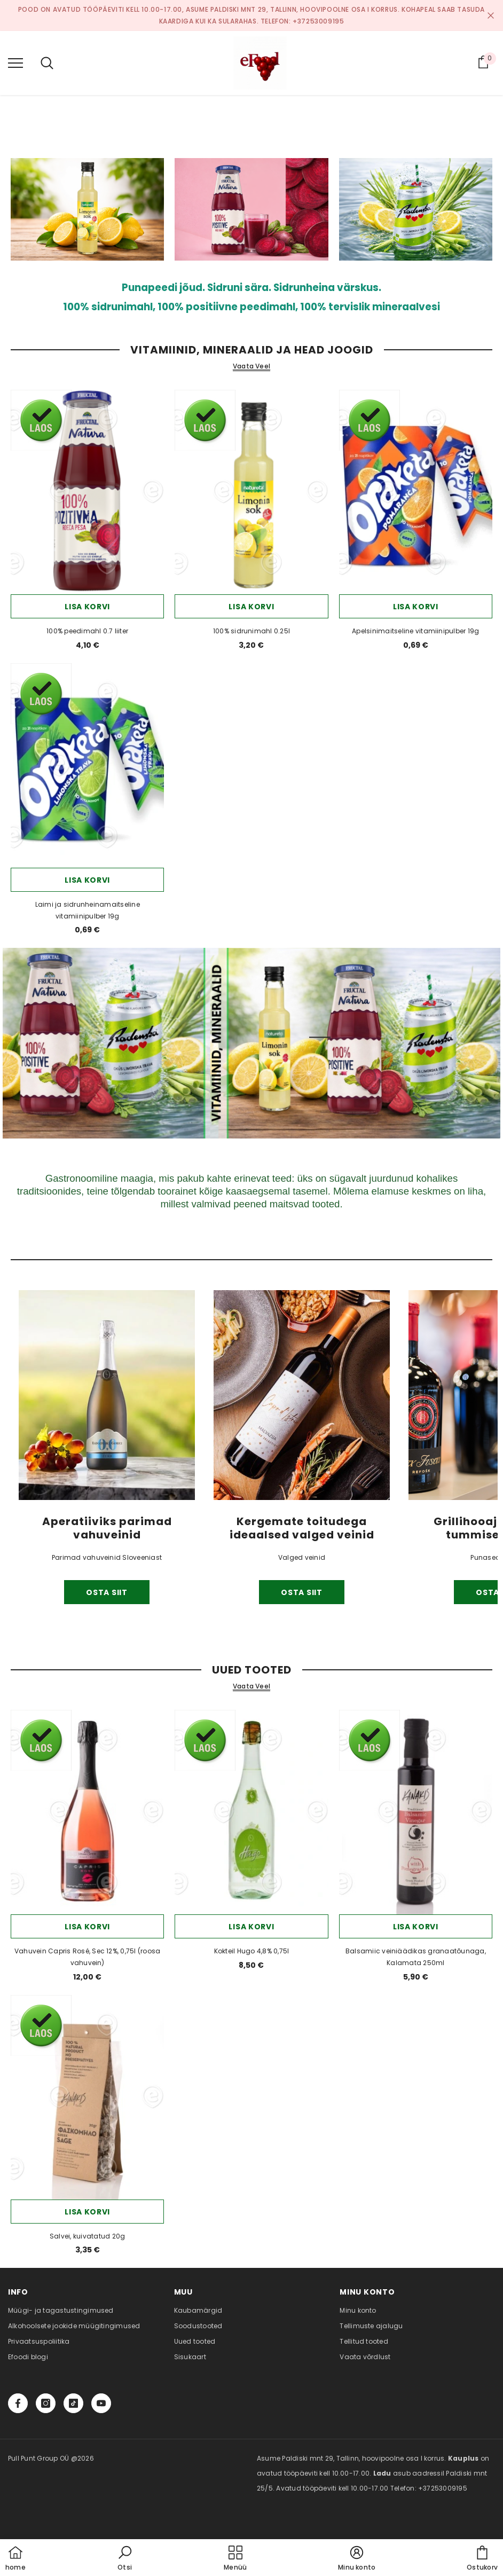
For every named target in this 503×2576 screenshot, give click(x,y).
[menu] (15, 62)
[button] (125, 2558)
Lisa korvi (87, 606)
